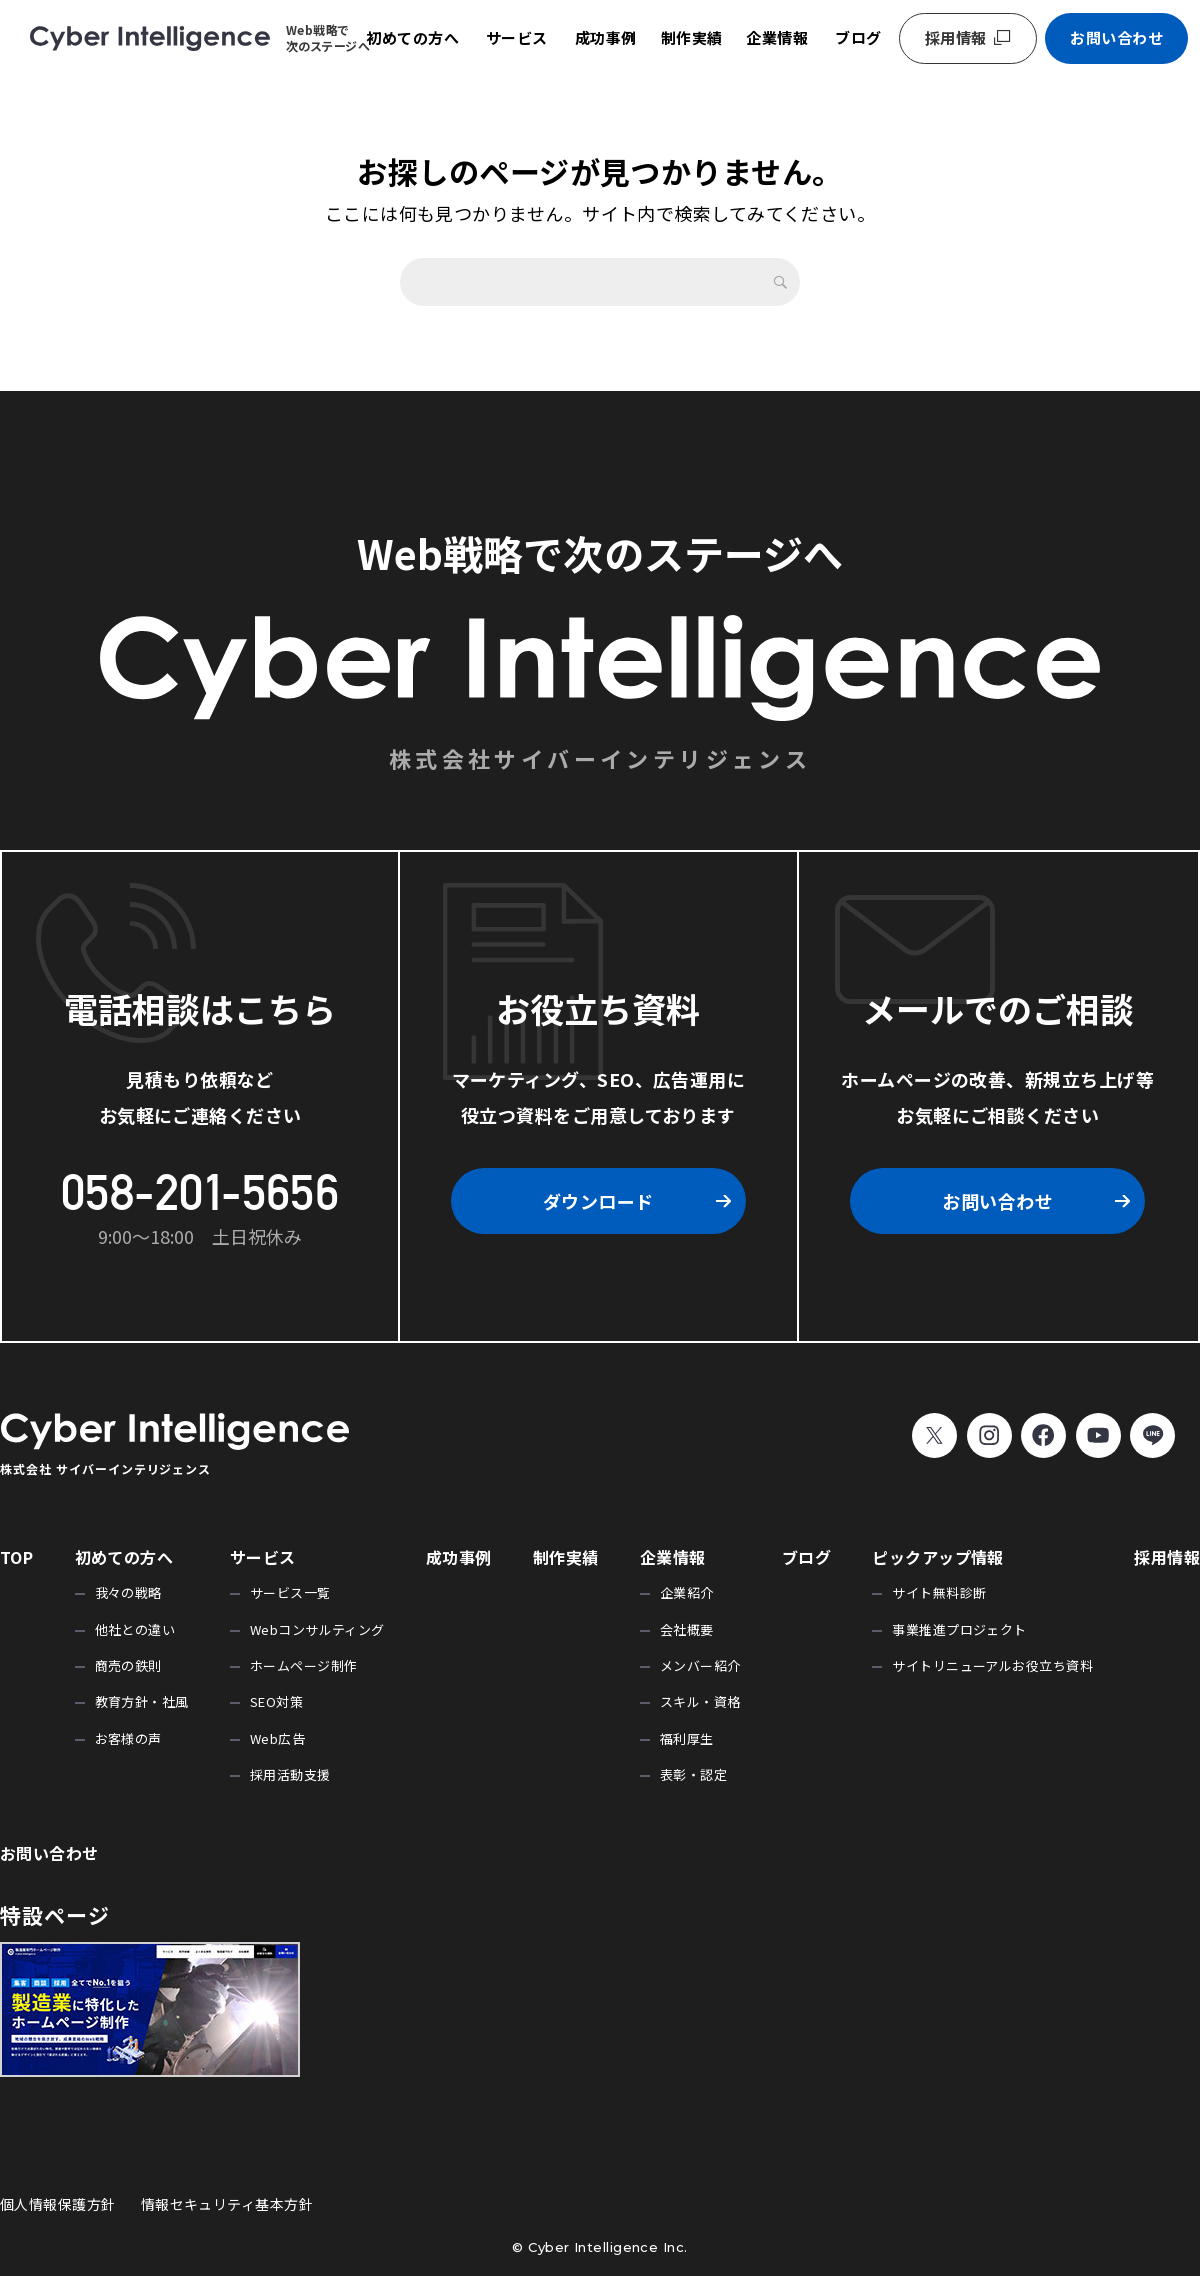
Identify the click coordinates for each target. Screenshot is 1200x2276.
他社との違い (135, 1629)
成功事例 (606, 37)
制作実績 (692, 37)
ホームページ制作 (304, 1665)
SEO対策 (276, 1701)
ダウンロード (598, 1201)
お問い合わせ (1116, 37)
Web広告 (277, 1738)
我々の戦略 (128, 1592)
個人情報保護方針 (58, 2204)
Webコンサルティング (317, 1629)
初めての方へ (412, 37)
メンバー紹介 (700, 1665)
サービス (517, 37)
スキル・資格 (700, 1701)
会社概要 (687, 1629)
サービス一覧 (290, 1592)
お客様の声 (128, 1738)
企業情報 (777, 37)
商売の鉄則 (128, 1665)
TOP (16, 1557)
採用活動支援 (290, 1774)
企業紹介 (687, 1592)
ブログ (858, 37)
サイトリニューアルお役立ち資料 (992, 1665)
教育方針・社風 (142, 1701)
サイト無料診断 (939, 1592)
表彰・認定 (693, 1774)
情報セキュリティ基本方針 (227, 2204)
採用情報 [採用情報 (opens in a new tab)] (956, 37)
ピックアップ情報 (938, 1557)
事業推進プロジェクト (959, 1629)
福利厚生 (687, 1738)
